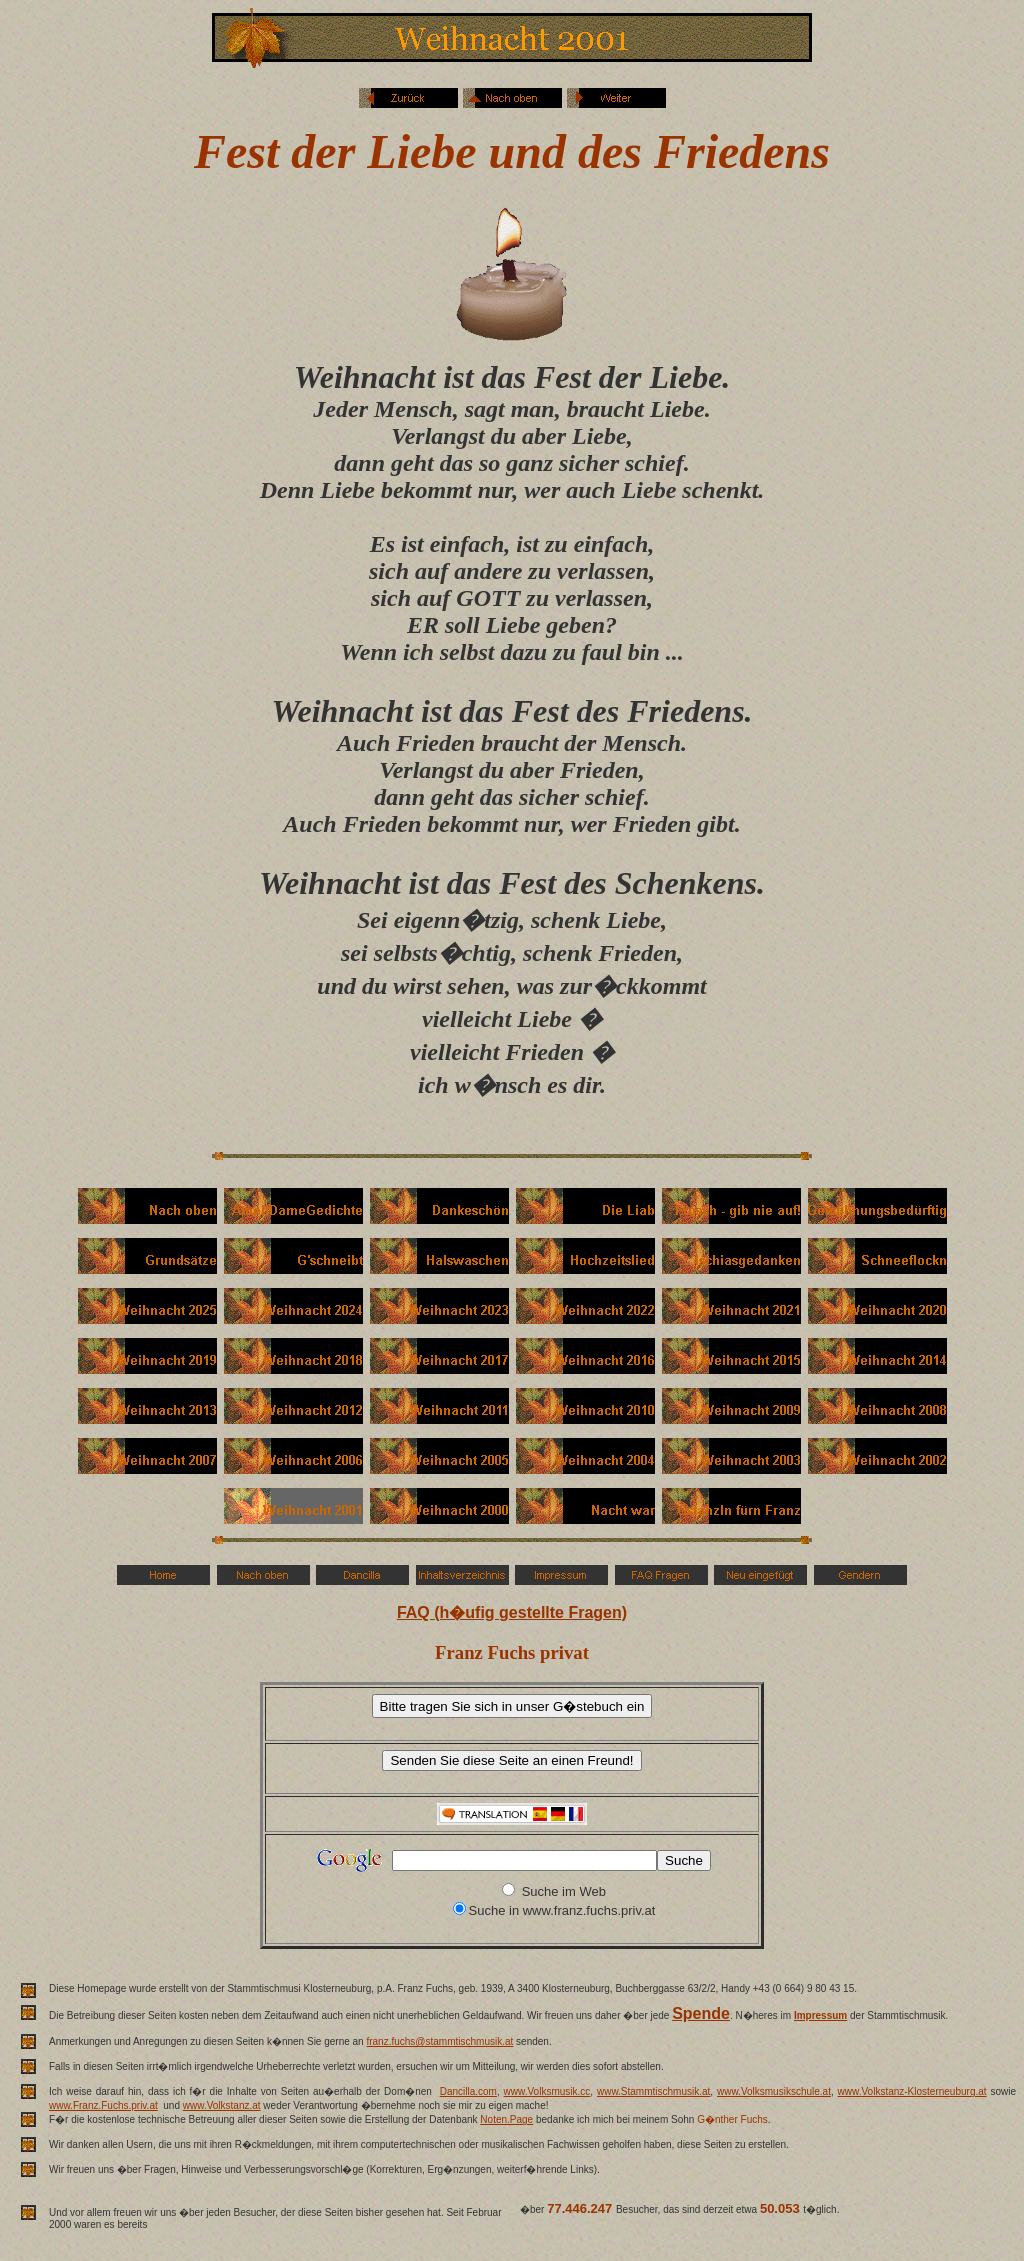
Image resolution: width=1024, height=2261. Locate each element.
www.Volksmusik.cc (547, 2091)
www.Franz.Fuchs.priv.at (103, 2105)
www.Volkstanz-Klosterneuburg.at (912, 2091)
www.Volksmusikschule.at (774, 2091)
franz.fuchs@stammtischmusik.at (439, 2041)
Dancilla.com (468, 2091)
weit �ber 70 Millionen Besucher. (712, 2223)
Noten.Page (506, 2119)
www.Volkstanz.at (222, 2105)
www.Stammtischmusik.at (653, 2091)
